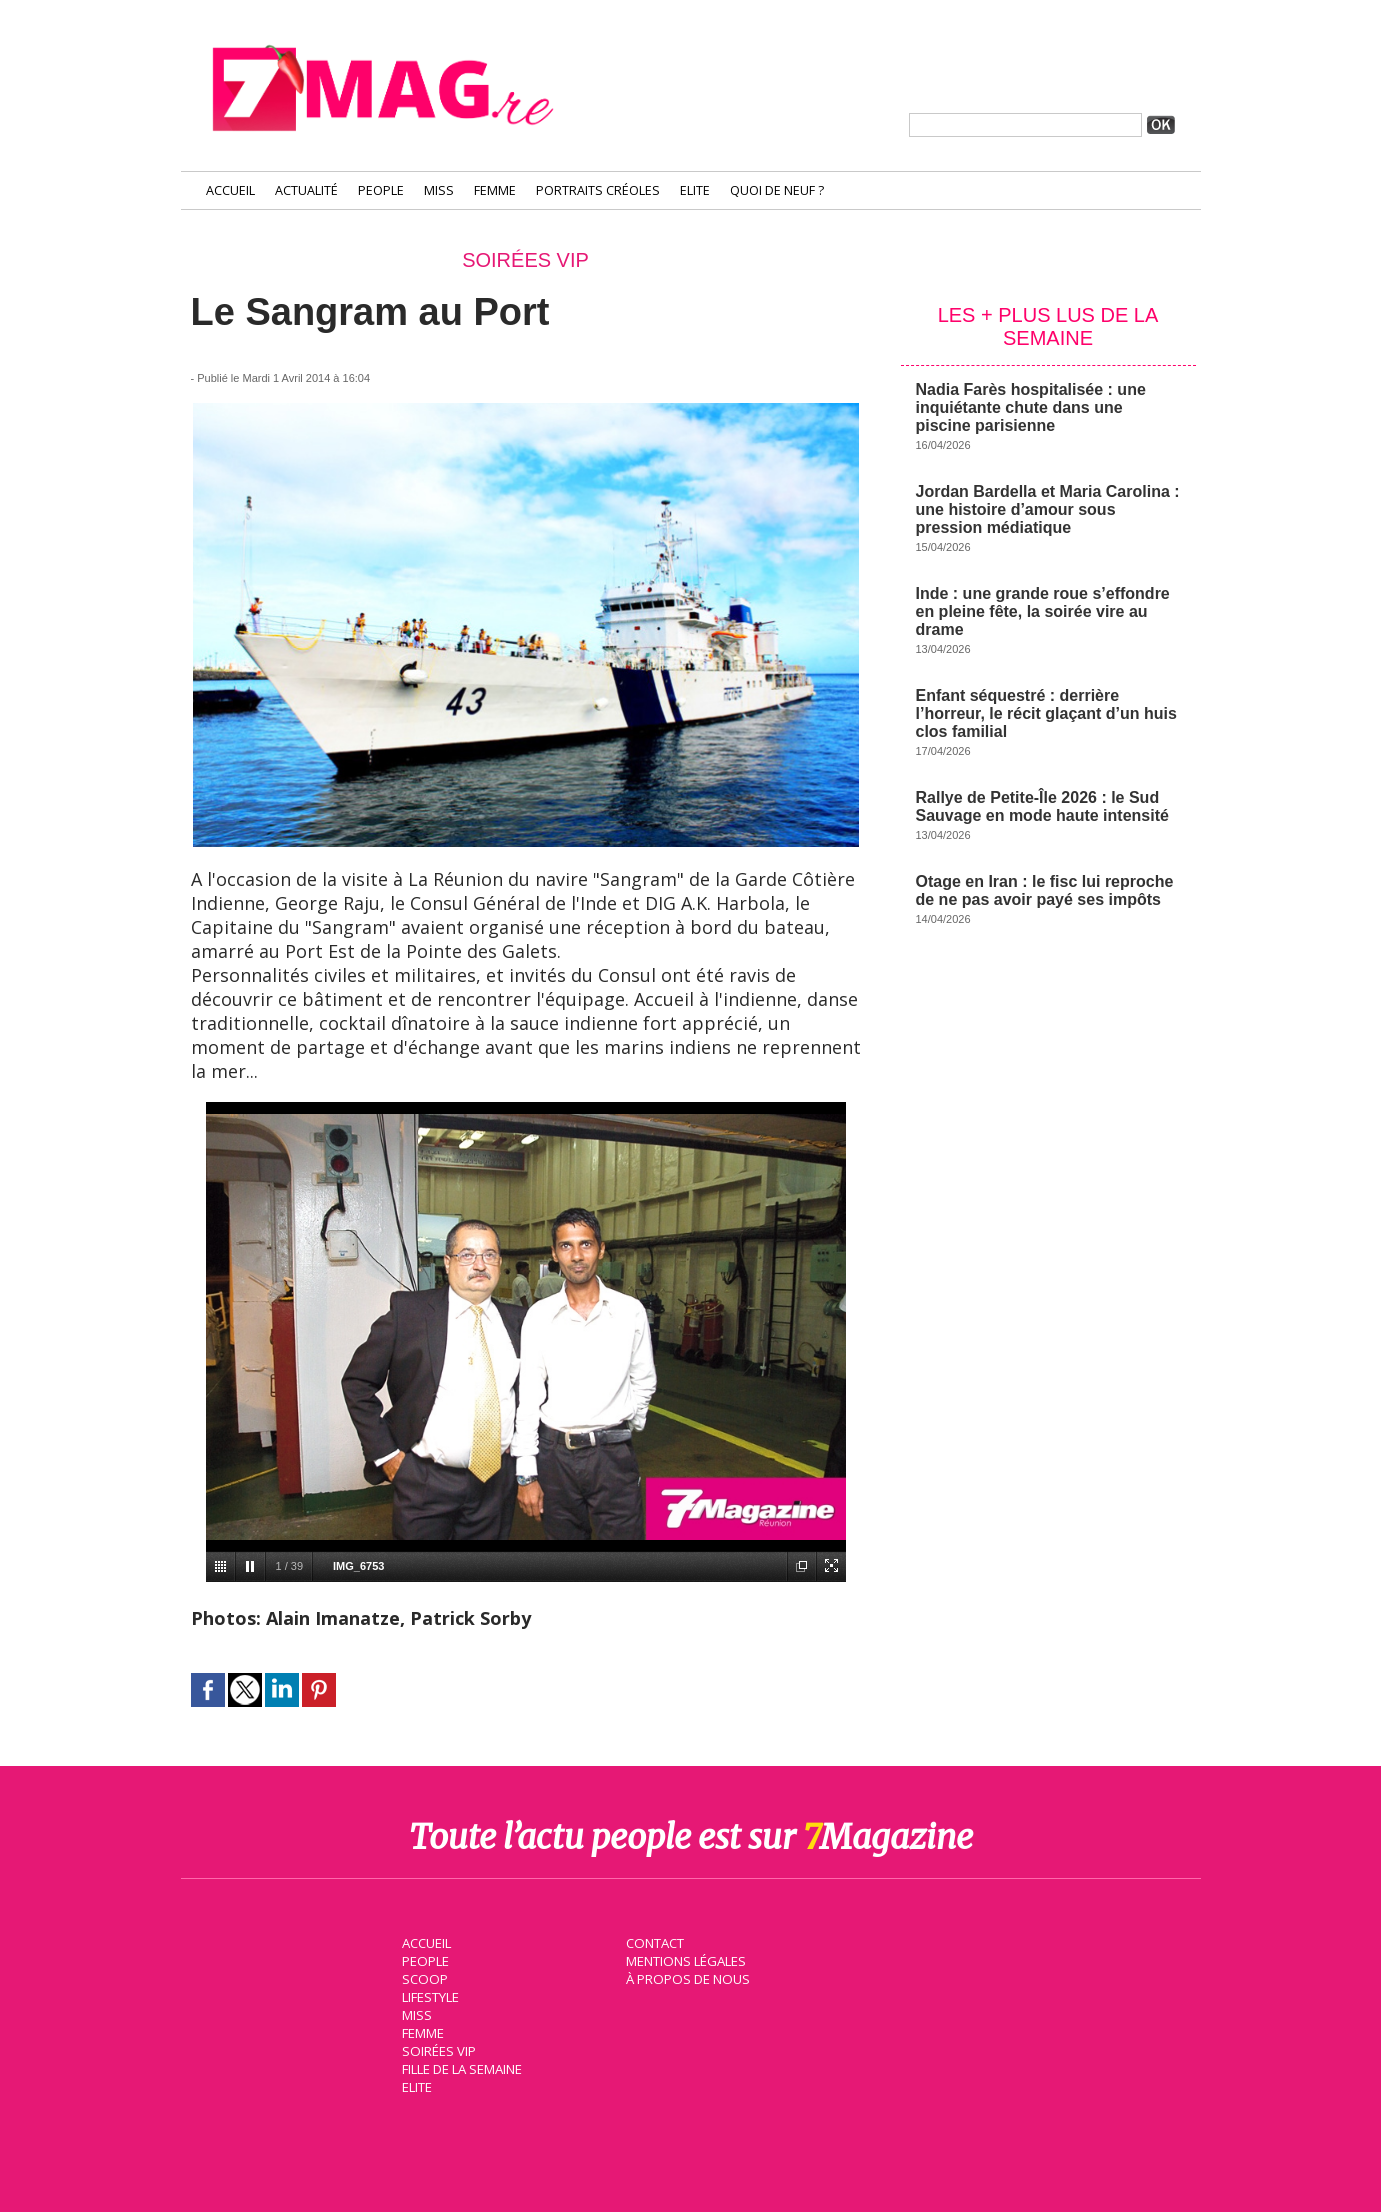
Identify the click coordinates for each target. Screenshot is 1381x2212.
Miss (439, 190)
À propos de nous (686, 1978)
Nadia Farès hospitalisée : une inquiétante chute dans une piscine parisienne (1031, 407)
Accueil (230, 190)
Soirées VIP (437, 2050)
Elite (695, 190)
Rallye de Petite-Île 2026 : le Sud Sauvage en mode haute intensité (1042, 806)
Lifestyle (429, 1996)
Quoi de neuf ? (777, 190)
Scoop (423, 1978)
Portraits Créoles (598, 190)
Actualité (306, 190)
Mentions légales (685, 1960)
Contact (654, 1942)
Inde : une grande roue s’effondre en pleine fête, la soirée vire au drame (1043, 611)
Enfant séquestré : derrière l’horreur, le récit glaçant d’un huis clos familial (1046, 713)
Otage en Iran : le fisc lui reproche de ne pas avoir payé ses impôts (1045, 890)
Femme (495, 190)
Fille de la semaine (461, 2068)
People (381, 190)
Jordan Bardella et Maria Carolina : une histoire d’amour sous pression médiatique (1048, 509)
